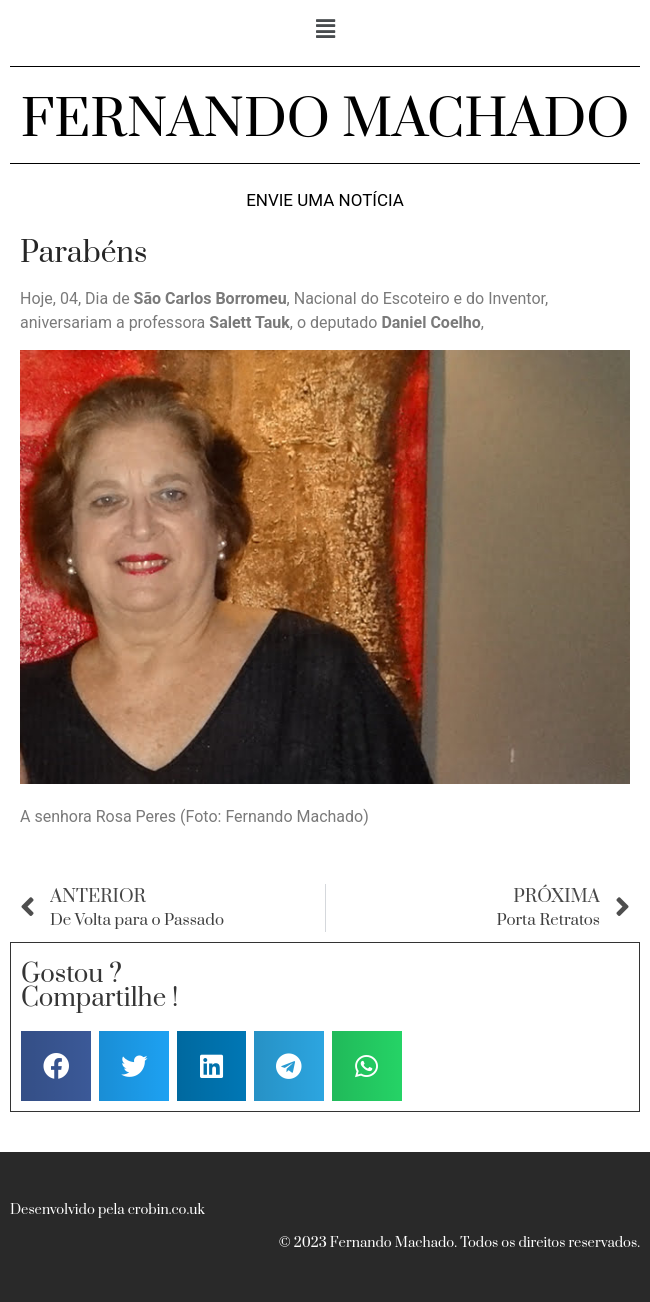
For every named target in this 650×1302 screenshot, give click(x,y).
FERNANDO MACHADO (325, 120)
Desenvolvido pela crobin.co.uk (107, 1210)
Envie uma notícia (325, 200)
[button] (325, 29)
